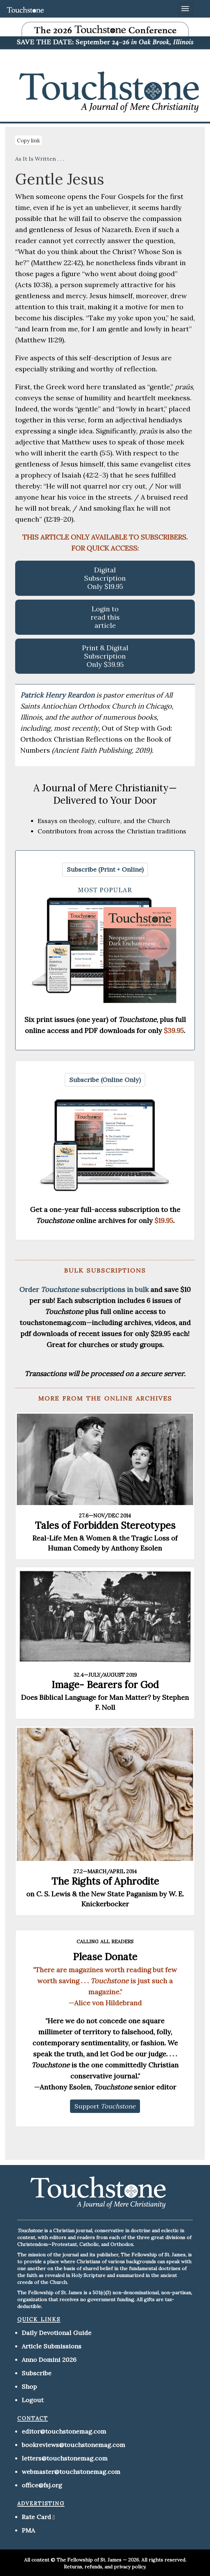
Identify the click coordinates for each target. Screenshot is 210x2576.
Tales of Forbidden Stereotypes (105, 1525)
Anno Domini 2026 (49, 2360)
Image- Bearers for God (105, 1684)
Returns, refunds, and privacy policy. (105, 2567)
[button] (105, 869)
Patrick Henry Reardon (58, 695)
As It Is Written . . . (39, 158)
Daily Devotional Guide (56, 2333)
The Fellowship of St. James (89, 2560)
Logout (32, 2400)
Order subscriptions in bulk (84, 1289)
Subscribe (36, 2373)
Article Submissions (51, 2346)
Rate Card (36, 2517)
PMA (28, 2530)
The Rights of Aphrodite (105, 1881)
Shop (29, 2386)
